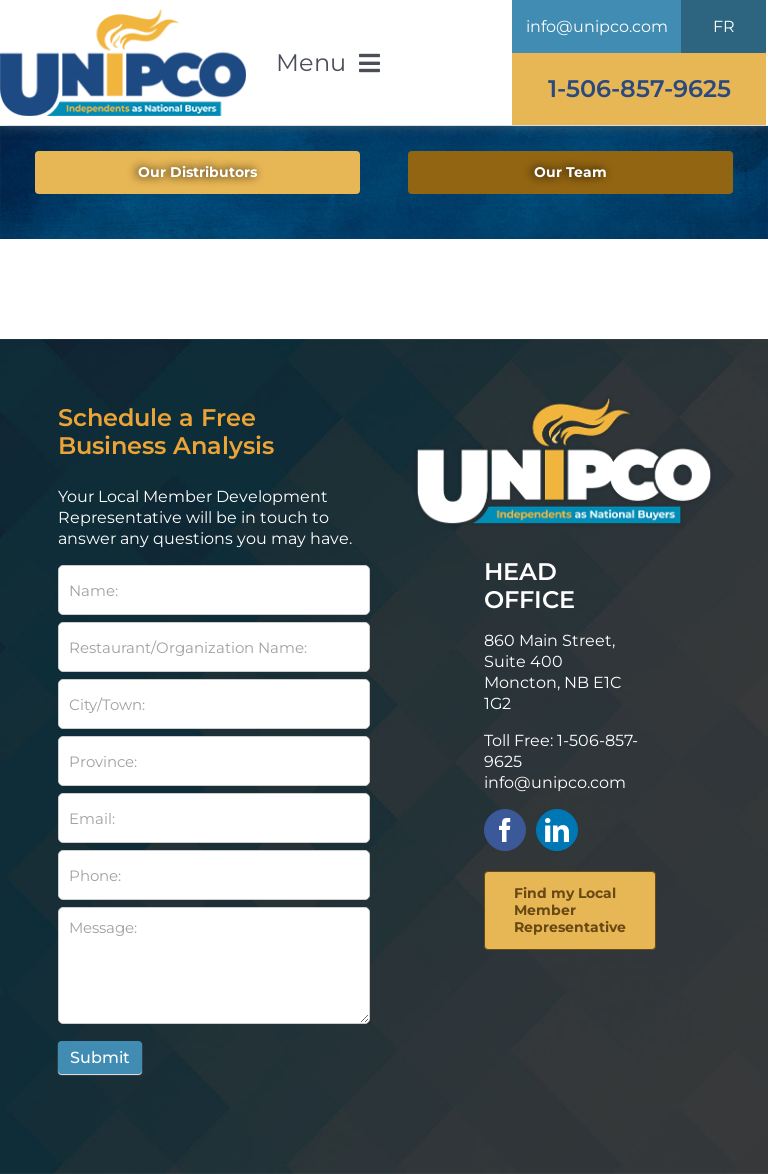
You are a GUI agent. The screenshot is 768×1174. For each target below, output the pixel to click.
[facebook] (505, 830)
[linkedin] (557, 830)
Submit (100, 1057)
